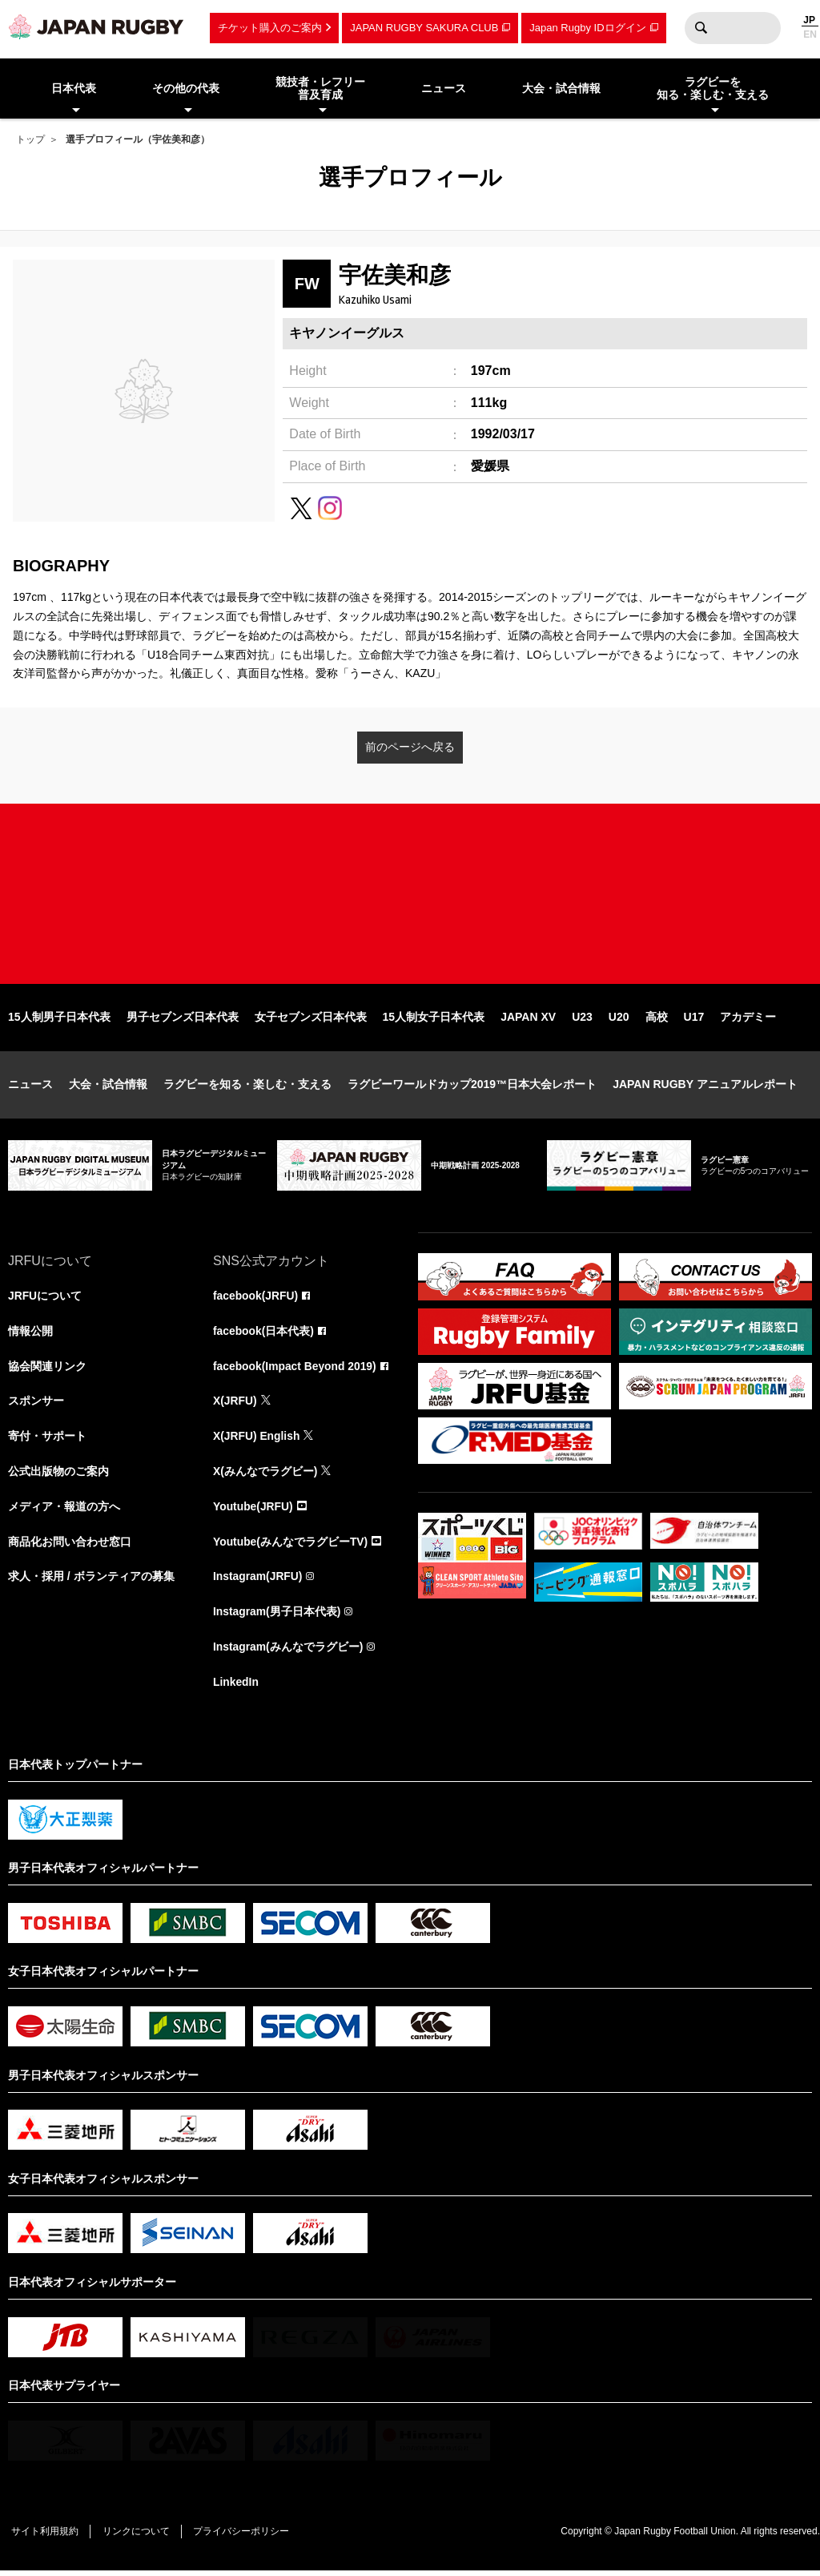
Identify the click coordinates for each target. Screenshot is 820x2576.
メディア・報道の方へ (64, 1511)
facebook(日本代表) (264, 1334)
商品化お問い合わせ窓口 (69, 1546)
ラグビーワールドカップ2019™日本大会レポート (472, 1088)
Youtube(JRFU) (253, 1511)
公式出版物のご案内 (58, 1475)
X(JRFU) (235, 1405)
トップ (30, 139)
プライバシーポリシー (244, 2536)
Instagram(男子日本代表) (277, 1617)
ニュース (30, 1088)
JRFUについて (45, 1299)
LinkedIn (236, 1687)
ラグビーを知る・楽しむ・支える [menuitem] (713, 88)
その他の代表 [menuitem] (185, 88)
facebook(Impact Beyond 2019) (295, 1370)
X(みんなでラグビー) (265, 1475)
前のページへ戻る (410, 746)
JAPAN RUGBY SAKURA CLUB (424, 28)
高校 (656, 1020)
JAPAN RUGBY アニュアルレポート (705, 1088)
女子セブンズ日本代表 (311, 1020)
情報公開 (30, 1334)
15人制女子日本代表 (434, 1020)
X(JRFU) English (257, 1440)
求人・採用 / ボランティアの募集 (91, 1581)
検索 (701, 28)
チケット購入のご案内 (270, 28)
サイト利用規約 (45, 2536)
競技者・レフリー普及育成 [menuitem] (320, 88)
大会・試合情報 (108, 1088)
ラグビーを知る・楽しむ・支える (247, 1088)
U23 (582, 1020)
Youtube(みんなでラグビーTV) (290, 1546)
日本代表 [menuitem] (73, 88)
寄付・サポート (47, 1440)
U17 (694, 1020)
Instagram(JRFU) (258, 1581)
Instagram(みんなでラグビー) (288, 1652)
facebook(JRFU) (256, 1299)
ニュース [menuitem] (443, 88)
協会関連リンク (47, 1370)
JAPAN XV (528, 1020)
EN (810, 34)
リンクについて (137, 2536)
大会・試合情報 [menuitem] (561, 88)
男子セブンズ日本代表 (183, 1020)
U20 (619, 1020)
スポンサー (36, 1405)
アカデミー (748, 1020)
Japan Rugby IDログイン (587, 28)
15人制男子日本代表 (59, 1020)
